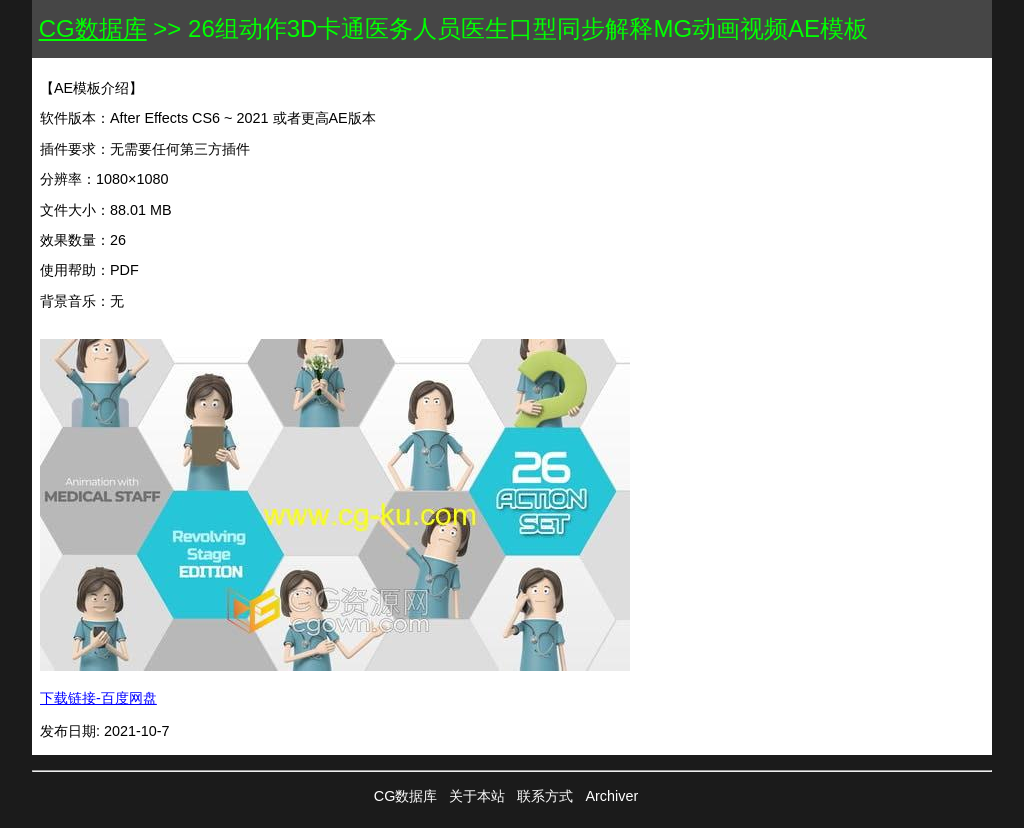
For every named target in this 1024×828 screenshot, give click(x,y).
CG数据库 (93, 28)
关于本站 (477, 796)
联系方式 (545, 796)
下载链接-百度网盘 (98, 698)
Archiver (611, 796)
